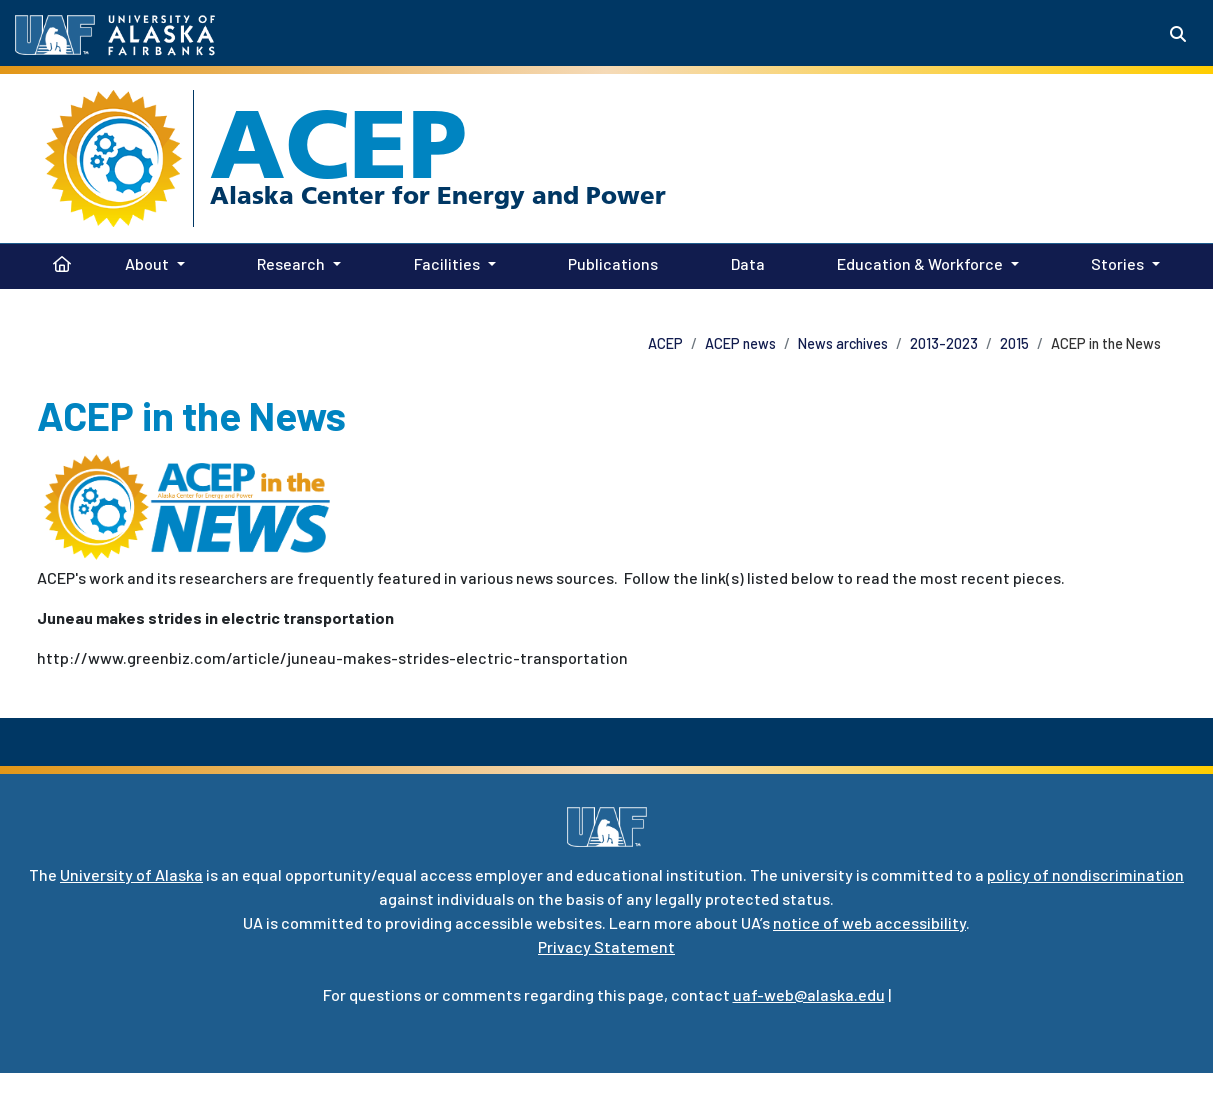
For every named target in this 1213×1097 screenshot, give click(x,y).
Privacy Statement (606, 946)
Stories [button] (1117, 263)
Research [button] (291, 263)
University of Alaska (131, 874)
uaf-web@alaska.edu (809, 994)
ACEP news (740, 343)
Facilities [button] (447, 263)
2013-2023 (944, 343)
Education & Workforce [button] (920, 263)
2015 (1014, 343)
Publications (609, 262)
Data (744, 262)
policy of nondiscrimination (1085, 874)
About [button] (147, 263)
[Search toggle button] (1178, 34)
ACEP (338, 144)
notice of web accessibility (869, 922)
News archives (843, 343)
